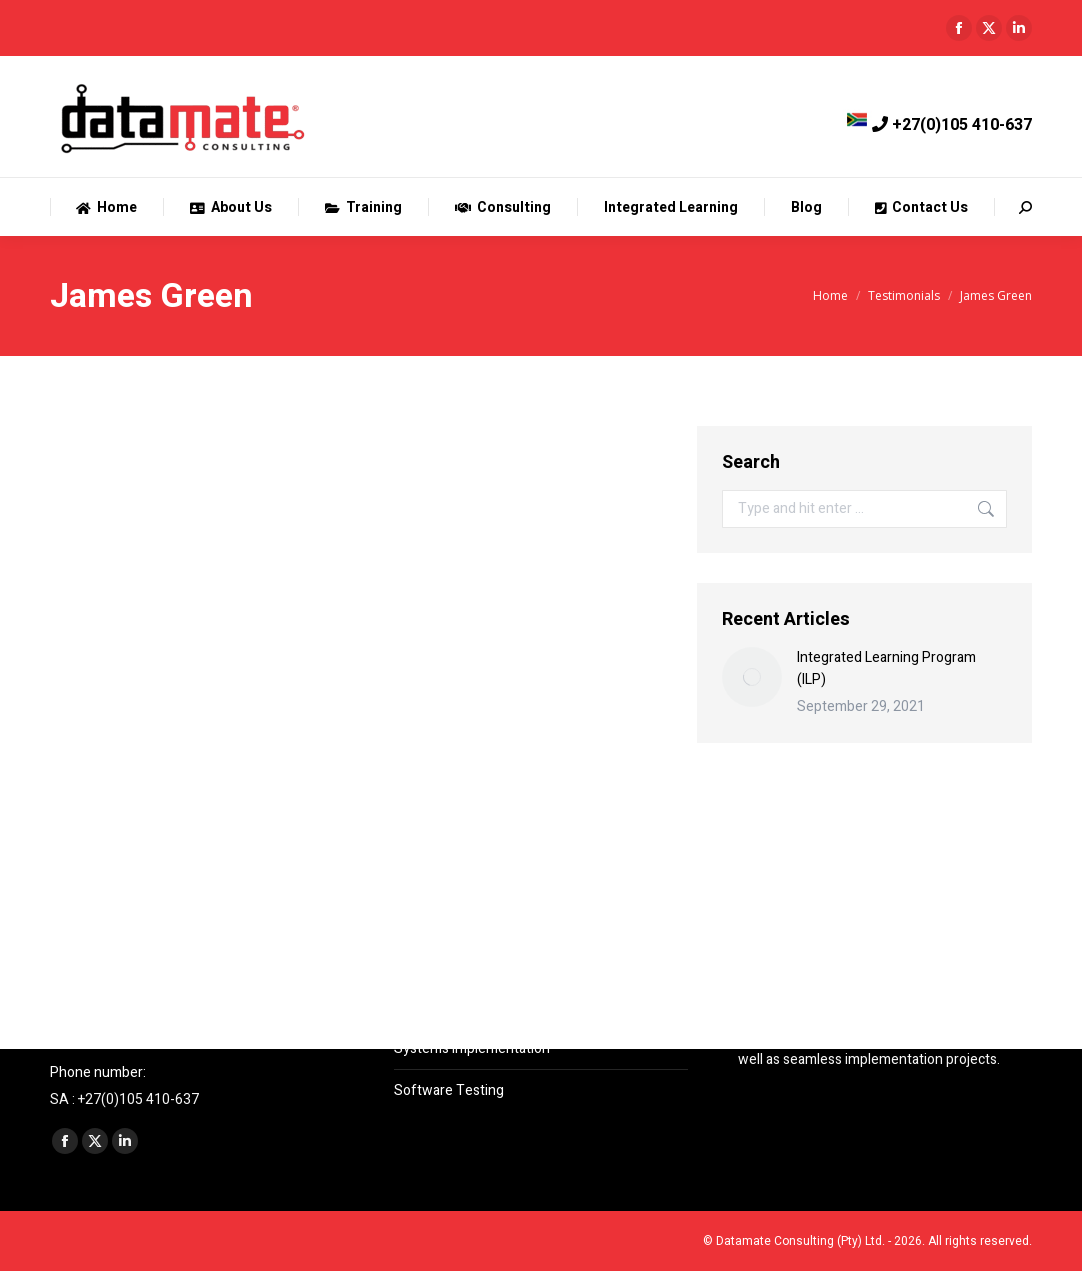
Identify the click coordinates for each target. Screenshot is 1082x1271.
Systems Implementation (472, 1048)
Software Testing (449, 1090)
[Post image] (752, 677)
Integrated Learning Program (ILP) (886, 668)
